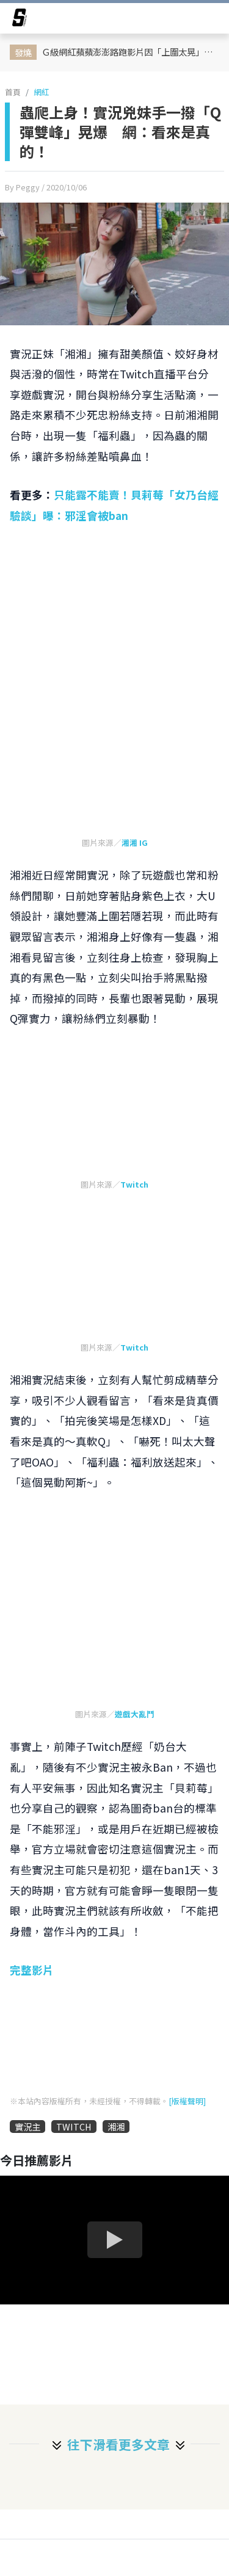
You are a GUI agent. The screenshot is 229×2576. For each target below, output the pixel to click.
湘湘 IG (135, 842)
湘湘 (116, 2126)
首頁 (13, 92)
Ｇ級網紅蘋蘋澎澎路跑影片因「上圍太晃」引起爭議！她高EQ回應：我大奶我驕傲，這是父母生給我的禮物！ (132, 51)
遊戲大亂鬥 (134, 1714)
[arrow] (19, 20)
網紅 (41, 92)
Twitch (134, 1184)
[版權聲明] (187, 2101)
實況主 (27, 2126)
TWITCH (74, 2126)
